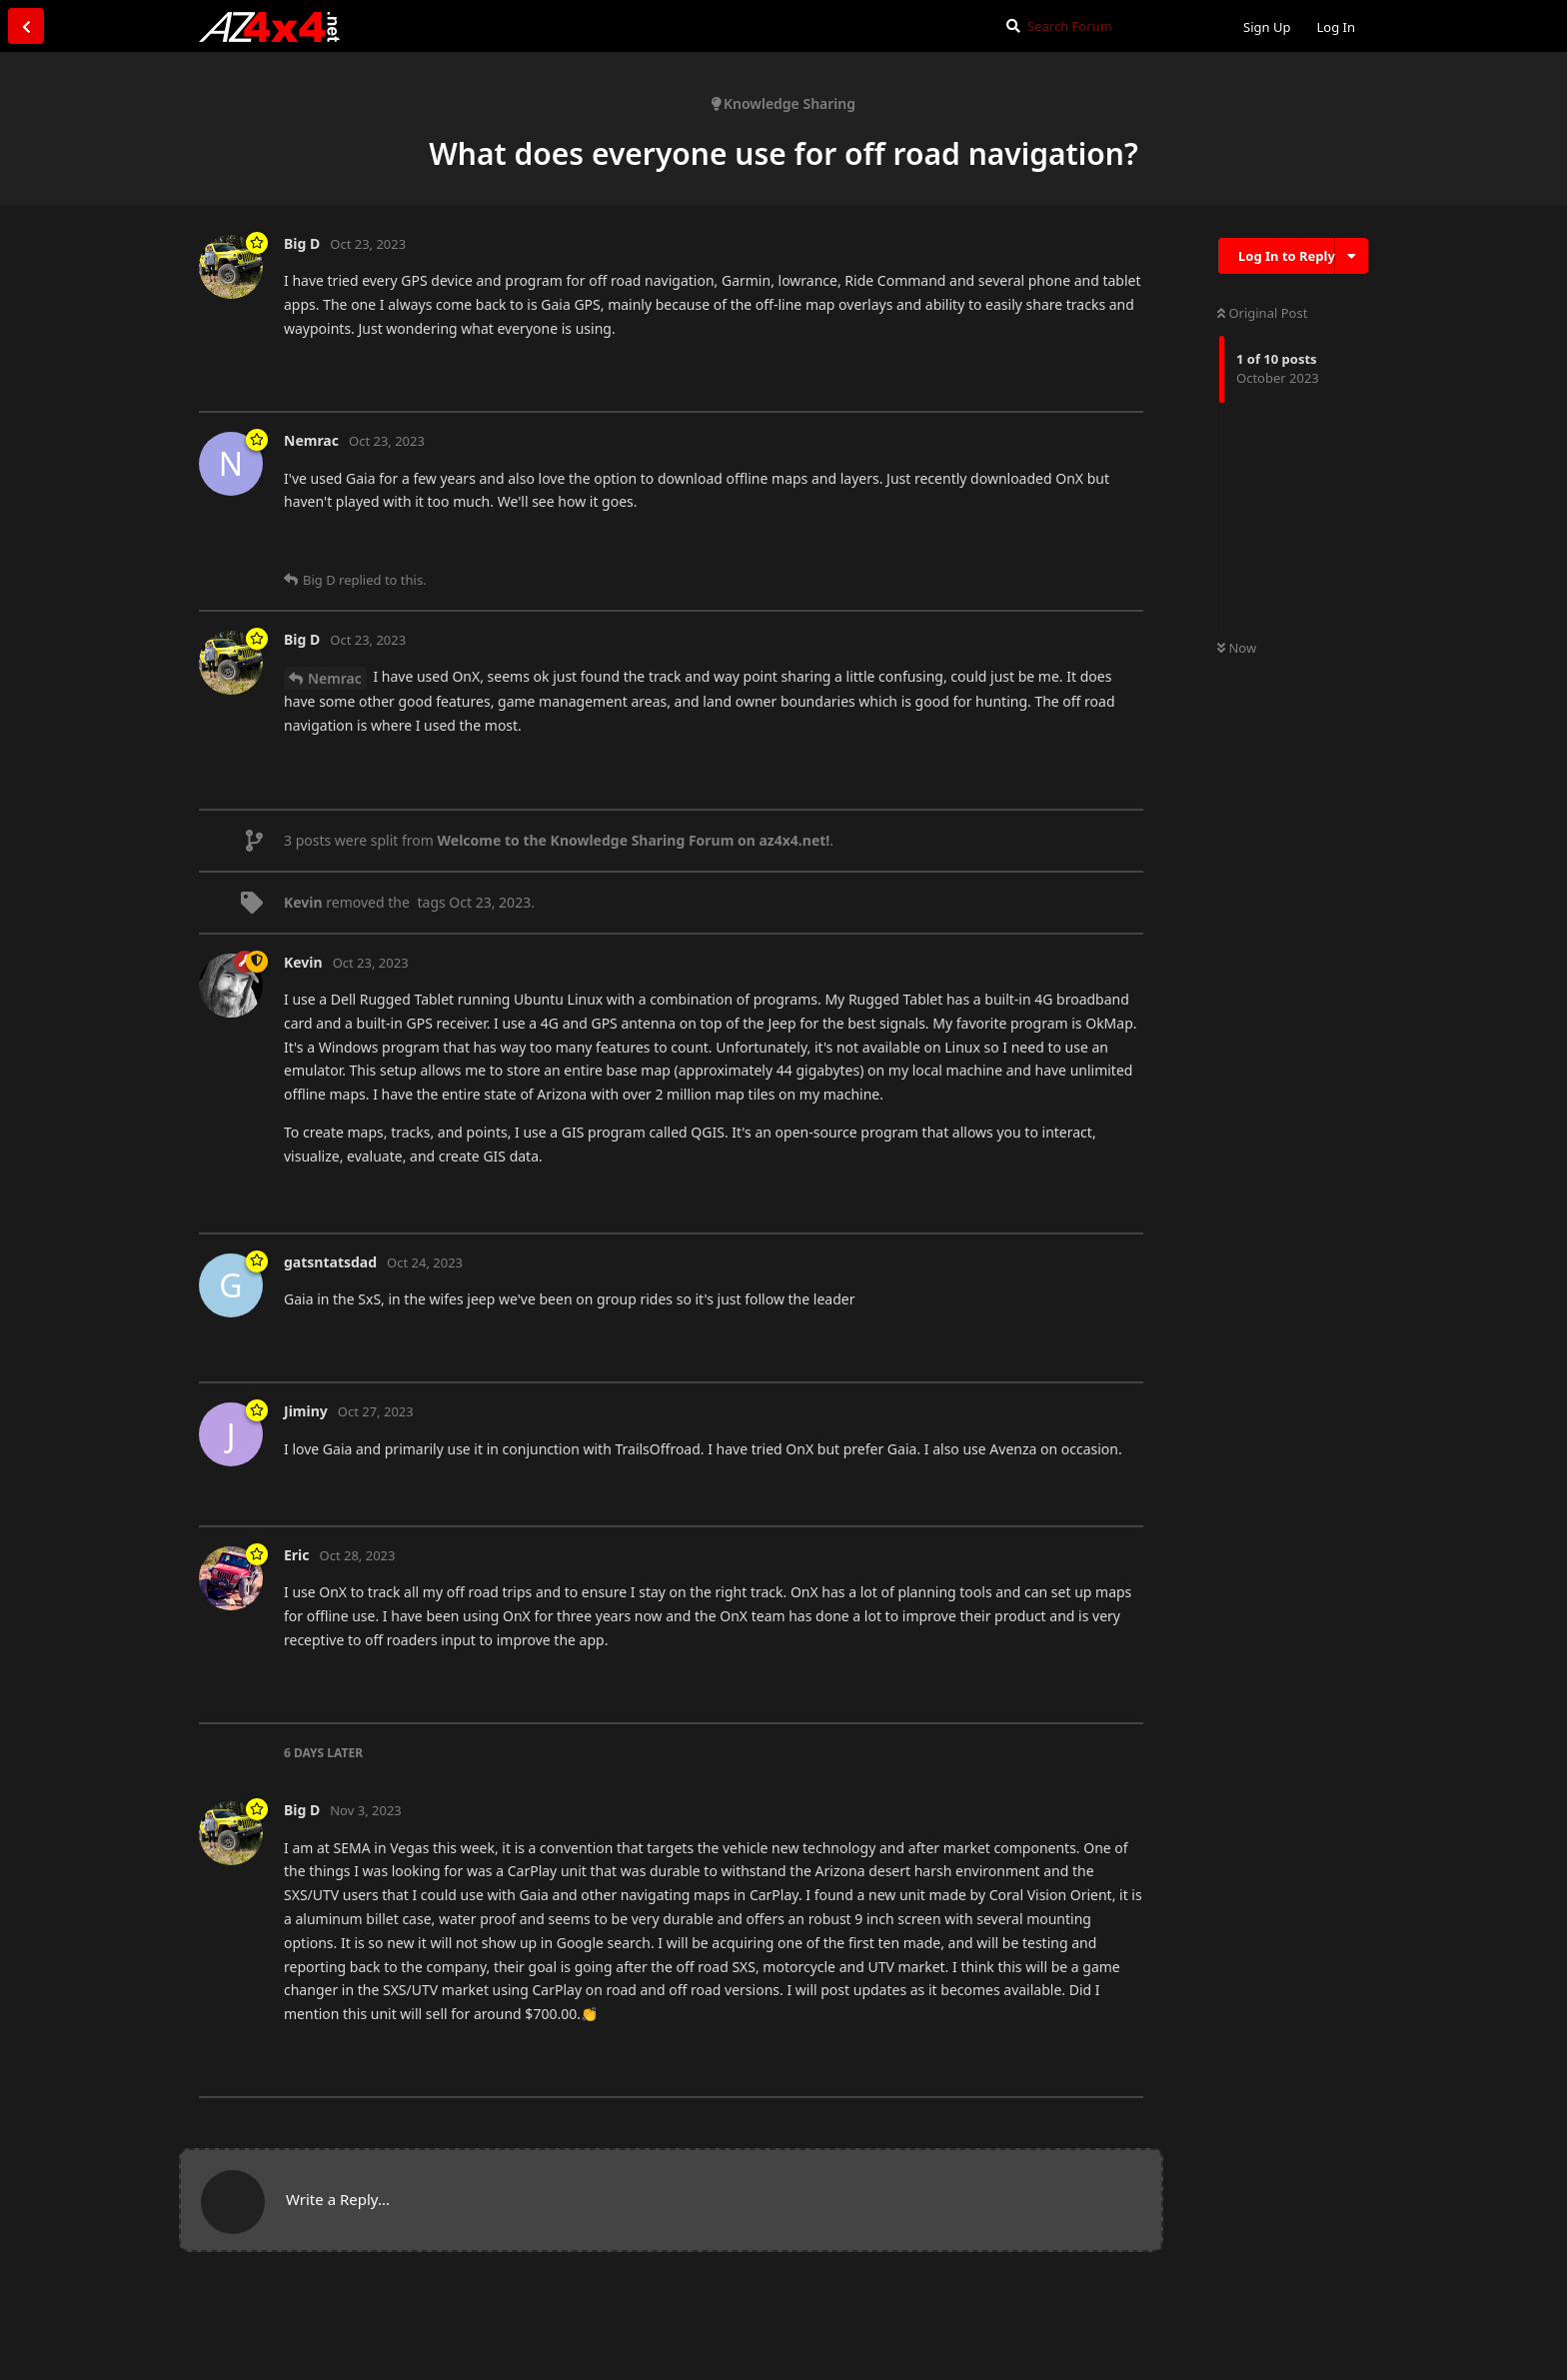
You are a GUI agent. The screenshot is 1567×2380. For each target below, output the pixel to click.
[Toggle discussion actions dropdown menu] (1351, 256)
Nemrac (335, 678)
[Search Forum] (1107, 26)
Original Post (1262, 313)
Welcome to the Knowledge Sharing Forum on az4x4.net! (634, 840)
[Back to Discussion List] (26, 26)
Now (1236, 648)
